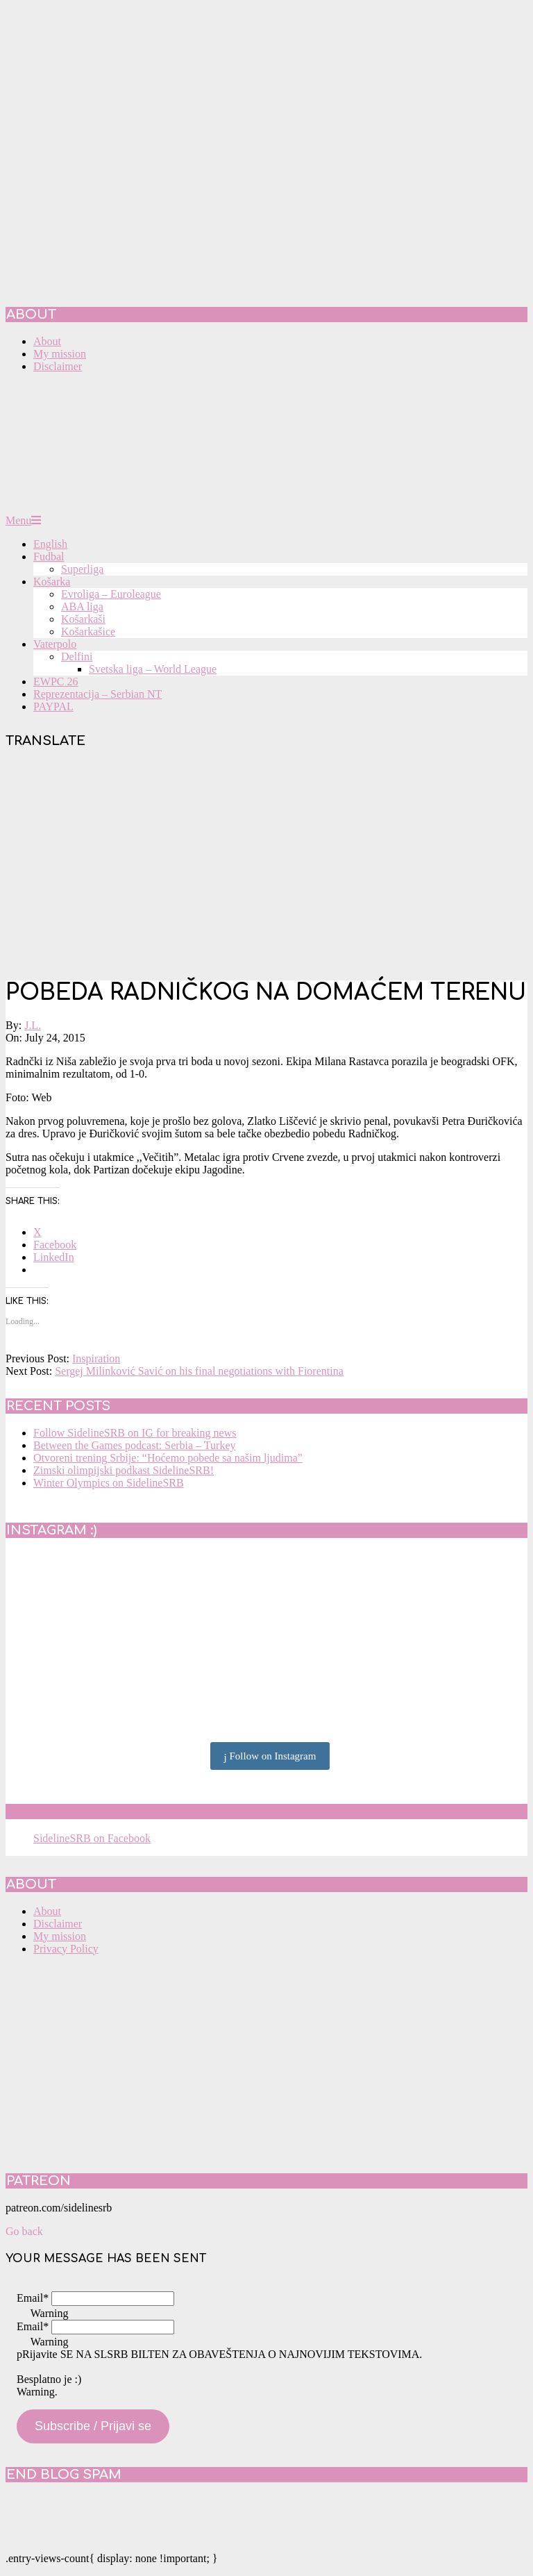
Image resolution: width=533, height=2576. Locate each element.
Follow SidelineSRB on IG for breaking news (134, 1433)
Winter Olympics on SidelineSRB (108, 1483)
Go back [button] (24, 2231)
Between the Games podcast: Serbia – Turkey (134, 1445)
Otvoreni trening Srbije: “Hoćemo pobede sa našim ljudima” (168, 1458)
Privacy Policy (66, 1949)
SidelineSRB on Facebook (105, 1811)
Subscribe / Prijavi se (93, 2426)
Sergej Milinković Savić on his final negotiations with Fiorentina (199, 1371)
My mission (59, 1936)
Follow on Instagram (270, 1756)
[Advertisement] (266, 866)
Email (33, 2298)
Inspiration (96, 1358)
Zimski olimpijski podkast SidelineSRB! (123, 1470)
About (47, 1911)
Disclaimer (57, 1924)
